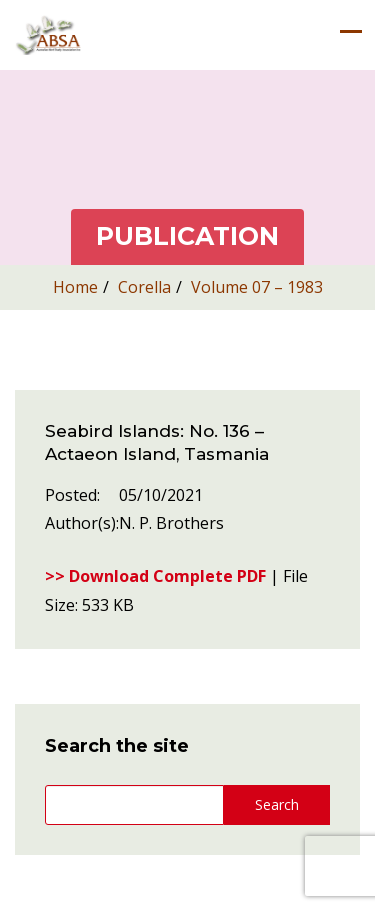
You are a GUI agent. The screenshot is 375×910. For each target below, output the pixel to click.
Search (277, 804)
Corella (144, 287)
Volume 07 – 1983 (257, 287)
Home (75, 287)
